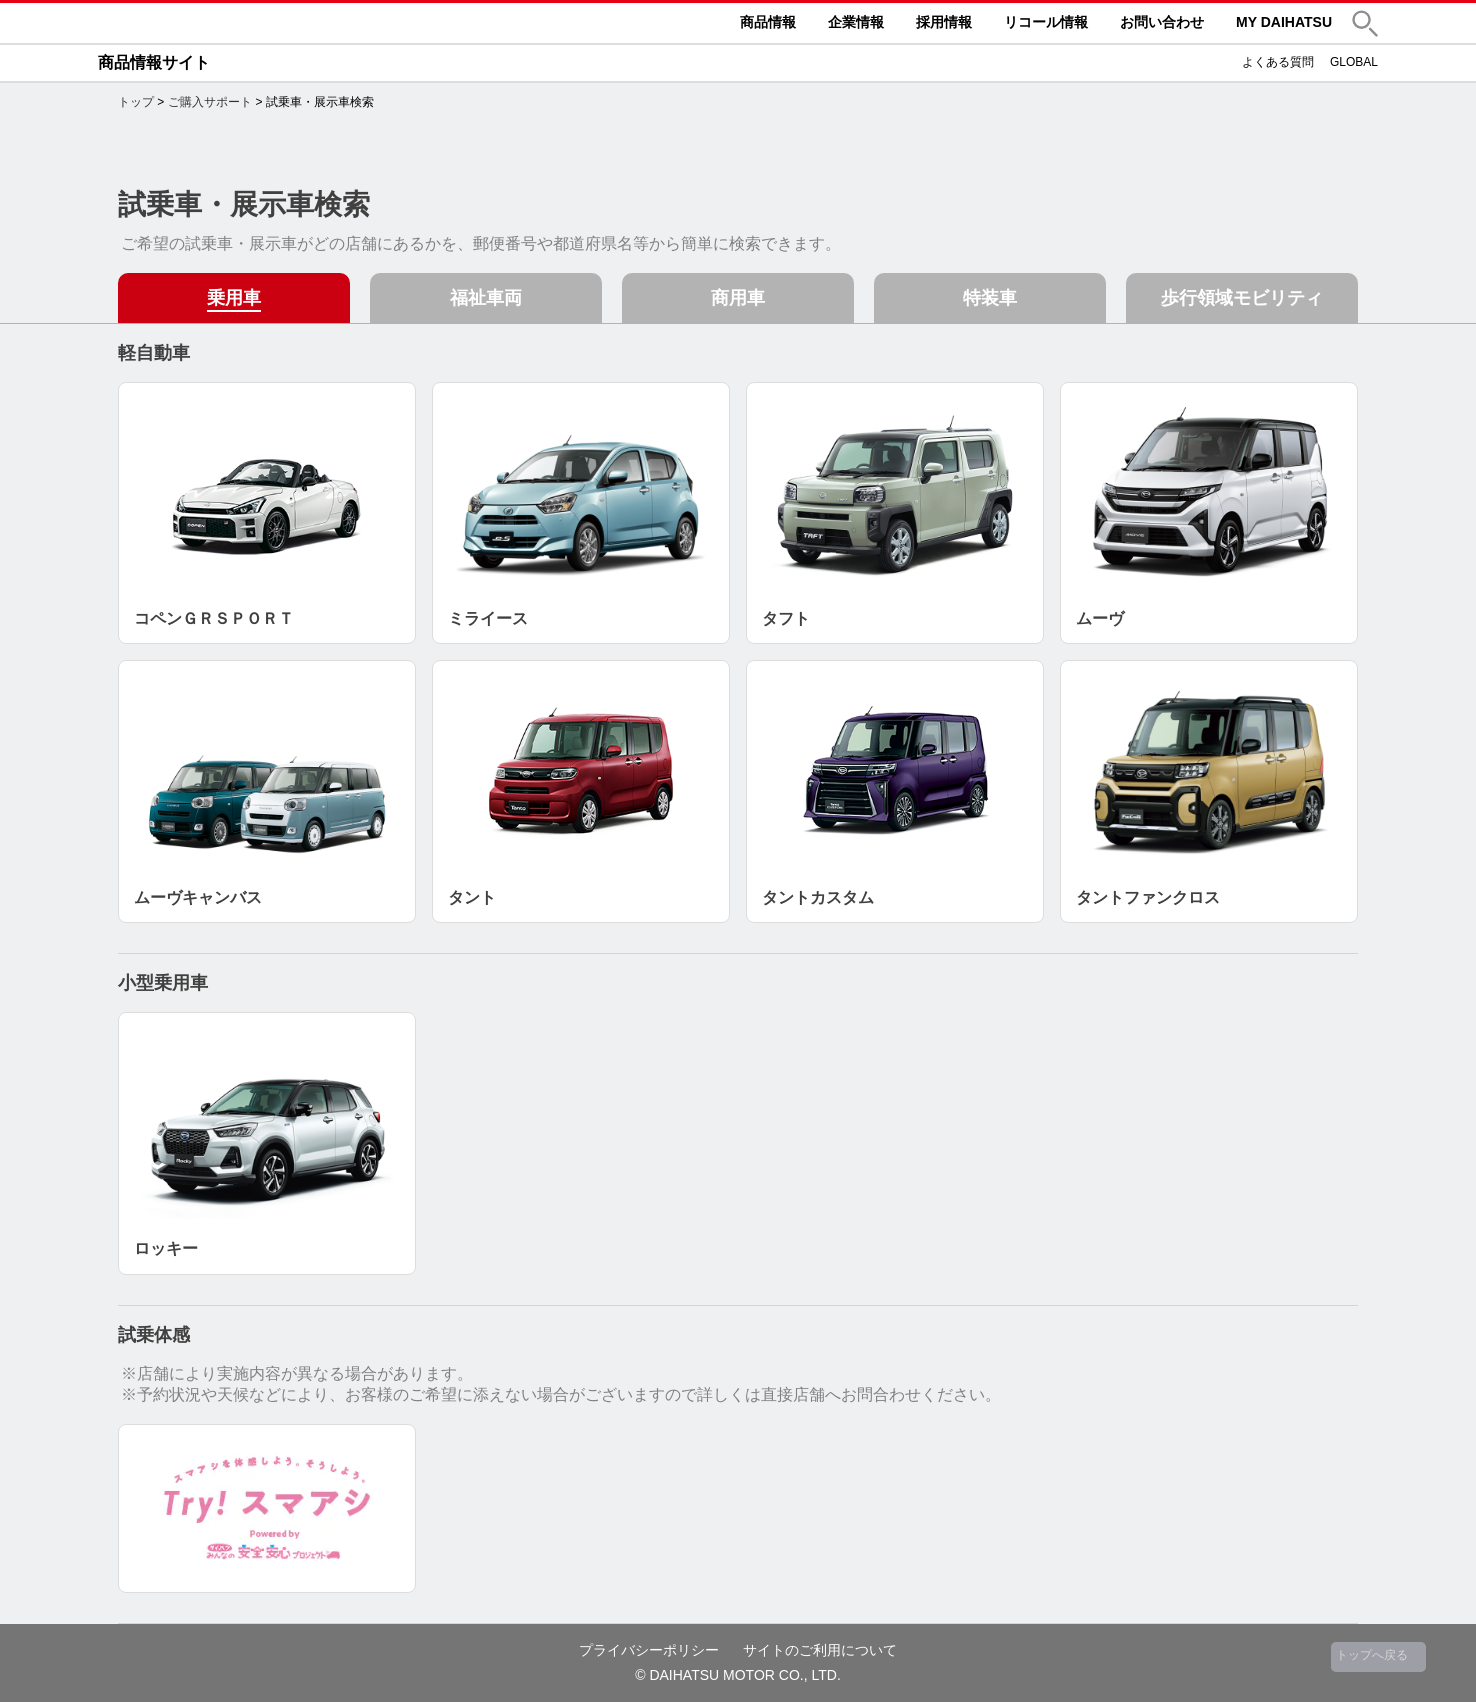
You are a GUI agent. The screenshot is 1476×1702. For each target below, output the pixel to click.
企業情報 (856, 22)
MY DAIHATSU (1284, 22)
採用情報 (944, 22)
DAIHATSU (248, 23)
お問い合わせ (1162, 22)
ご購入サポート (210, 102)
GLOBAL (1354, 62)
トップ (136, 102)
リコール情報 (1046, 22)
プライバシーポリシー (649, 1650)
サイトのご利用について (820, 1650)
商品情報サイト (154, 62)
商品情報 (768, 22)
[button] (1365, 23)
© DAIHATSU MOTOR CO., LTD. (738, 1675)
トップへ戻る (1372, 1655)
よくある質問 (1278, 62)
